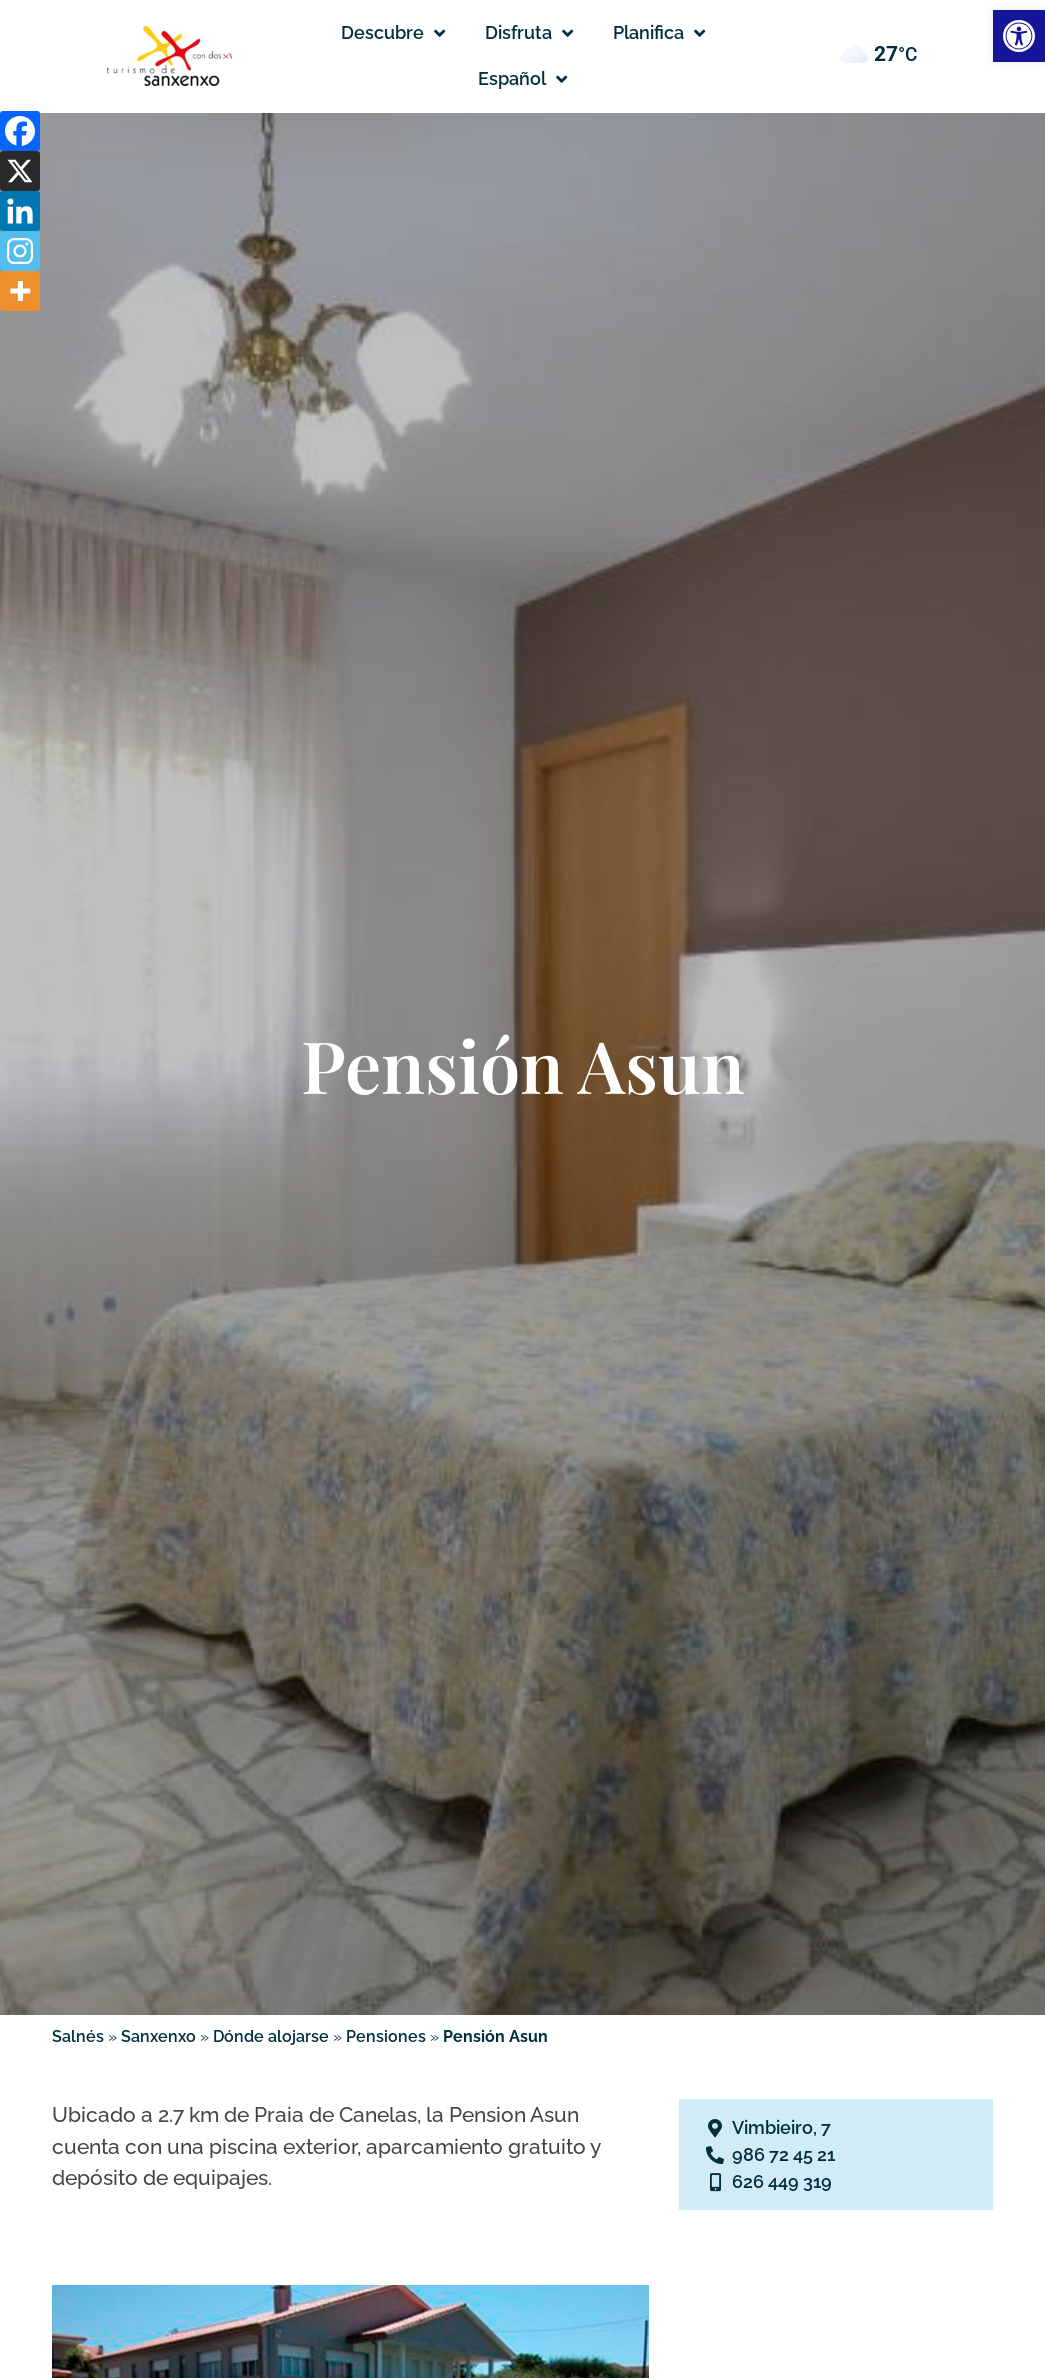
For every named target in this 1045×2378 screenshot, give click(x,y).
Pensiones (386, 2036)
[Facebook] (20, 131)
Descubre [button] (393, 33)
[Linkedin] (20, 211)
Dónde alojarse (271, 2036)
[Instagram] (20, 251)
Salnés (78, 2036)
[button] (522, 79)
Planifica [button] (659, 33)
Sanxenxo (158, 2036)
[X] (20, 171)
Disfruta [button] (529, 33)
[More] (20, 291)
